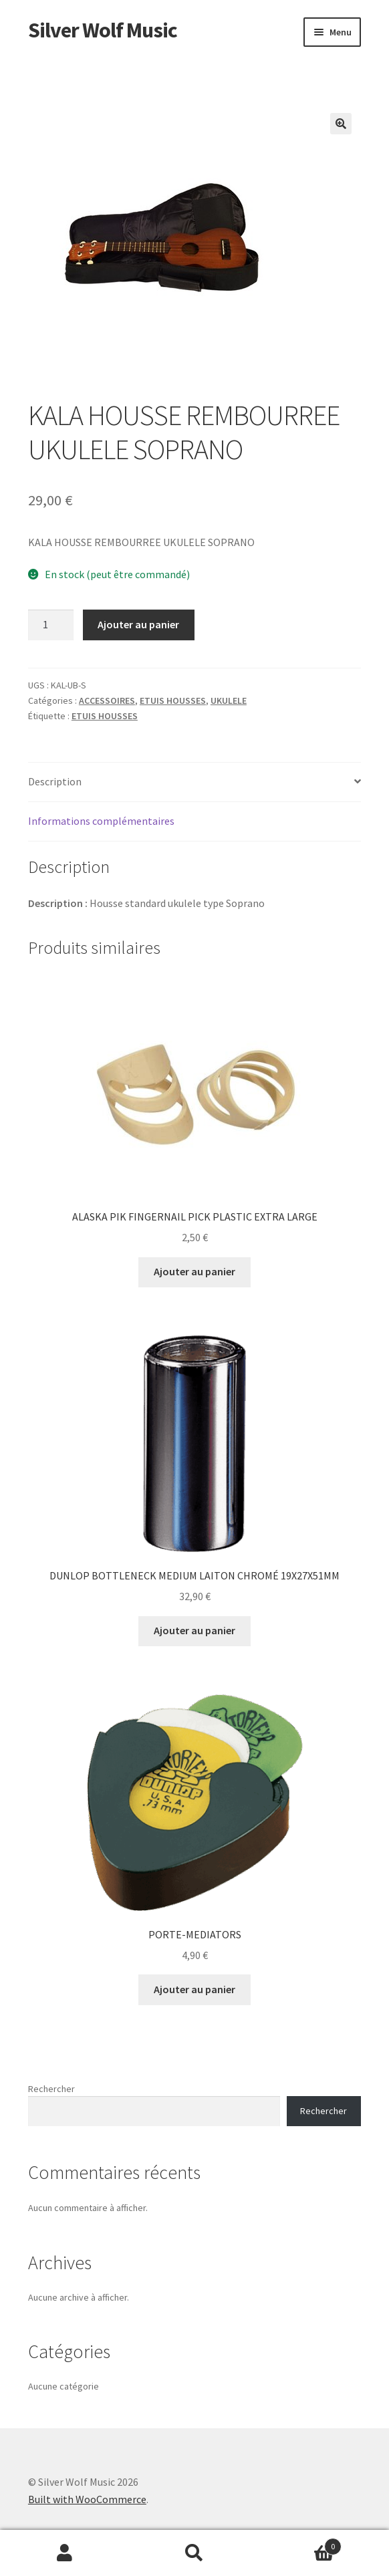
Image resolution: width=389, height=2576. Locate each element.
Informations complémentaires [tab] (101, 820)
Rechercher (51, 2089)
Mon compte (65, 2553)
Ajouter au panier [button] (194, 1271)
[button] (341, 123)
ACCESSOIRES (107, 700)
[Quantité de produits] (51, 625)
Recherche (194, 2553)
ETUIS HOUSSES (173, 700)
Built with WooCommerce (87, 2499)
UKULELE (229, 700)
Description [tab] (55, 781)
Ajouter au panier (138, 624)
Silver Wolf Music (102, 30)
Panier (300, 2543)
